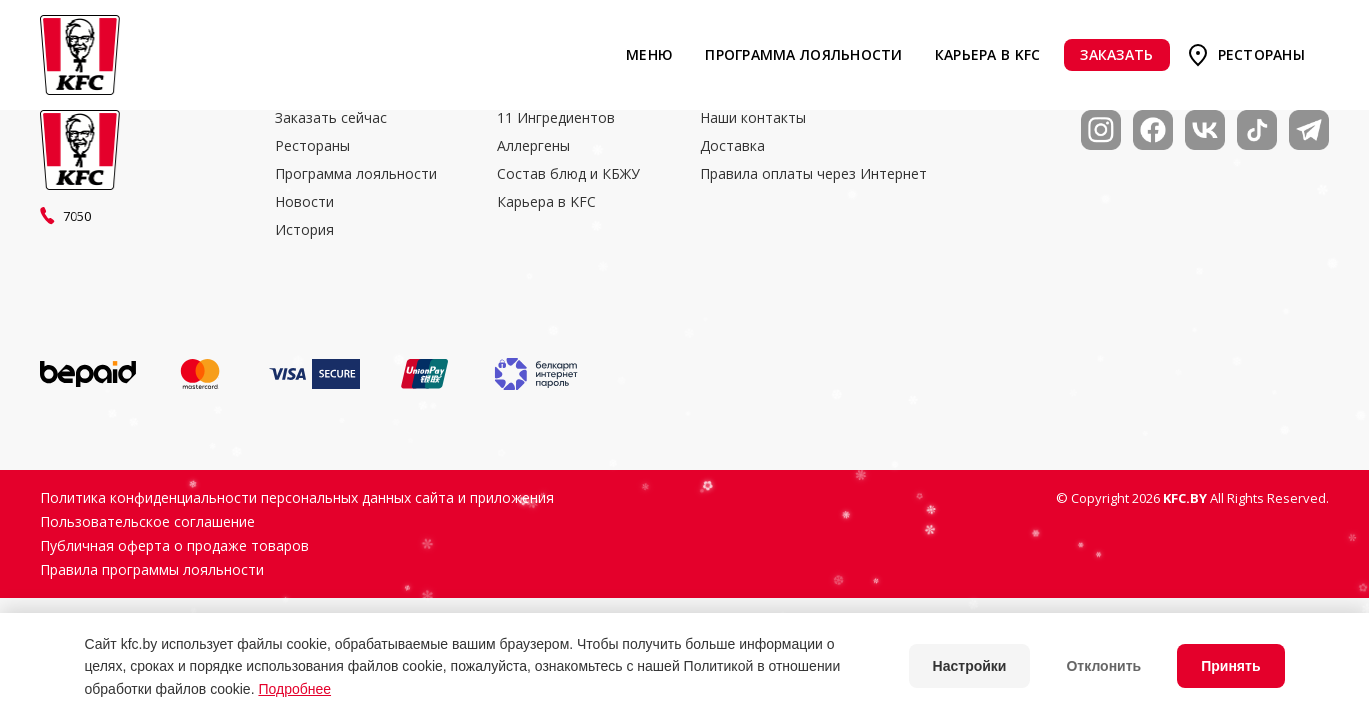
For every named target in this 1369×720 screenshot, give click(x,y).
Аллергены (533, 146)
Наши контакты (753, 118)
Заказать (1116, 54)
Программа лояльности (803, 54)
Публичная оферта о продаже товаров (174, 546)
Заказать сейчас (331, 118)
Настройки (970, 666)
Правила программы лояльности (152, 570)
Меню (649, 54)
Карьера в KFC (988, 54)
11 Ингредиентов (556, 118)
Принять (1230, 666)
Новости (304, 202)
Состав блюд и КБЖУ (568, 174)
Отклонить (1103, 666)
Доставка (732, 146)
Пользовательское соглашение (147, 522)
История (304, 230)
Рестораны (1261, 54)
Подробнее (294, 689)
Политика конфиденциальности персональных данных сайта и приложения (297, 498)
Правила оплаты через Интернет (813, 174)
